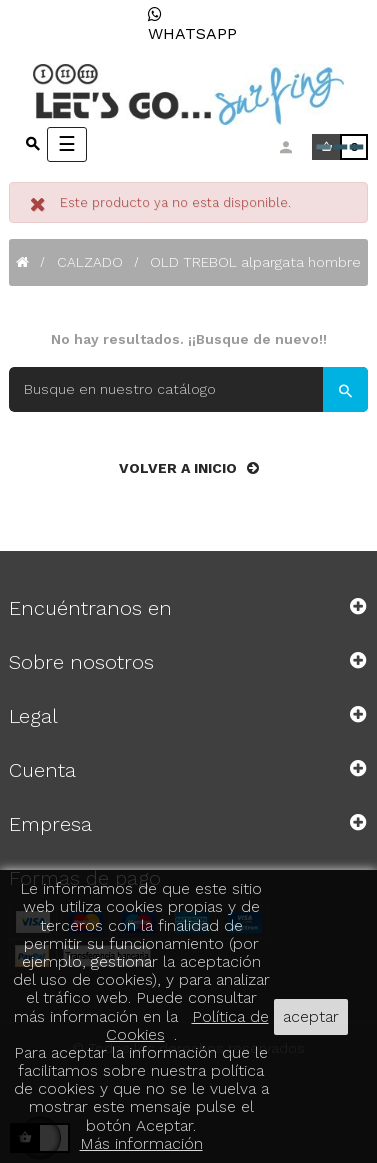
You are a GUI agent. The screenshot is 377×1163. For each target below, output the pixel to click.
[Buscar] (188, 389)
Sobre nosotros (81, 662)
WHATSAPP (192, 24)
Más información (141, 1143)
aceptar (311, 1016)
